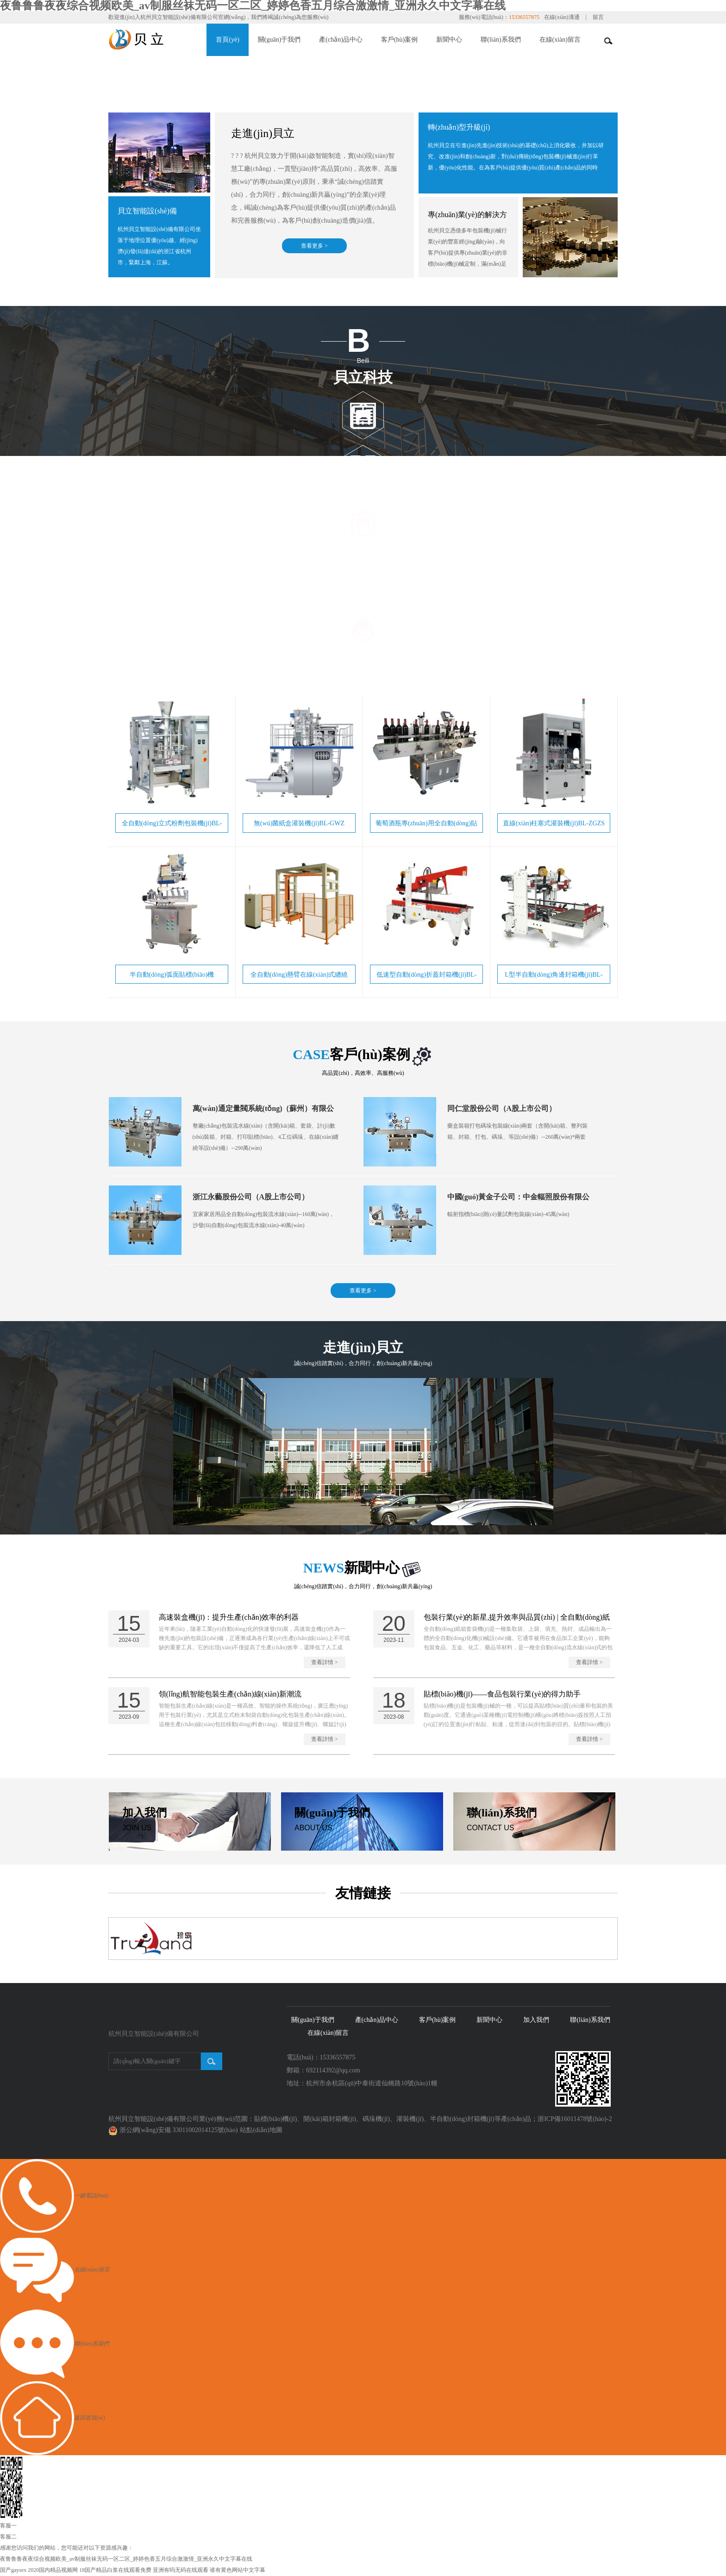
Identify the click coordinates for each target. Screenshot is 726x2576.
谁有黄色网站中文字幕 (237, 2570)
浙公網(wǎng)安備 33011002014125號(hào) (178, 2130)
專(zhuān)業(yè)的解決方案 (467, 221)
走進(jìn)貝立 (262, 133)
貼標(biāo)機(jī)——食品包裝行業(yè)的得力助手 (502, 1694)
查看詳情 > (324, 1662)
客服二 (8, 2537)
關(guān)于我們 (279, 39)
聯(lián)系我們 (500, 39)
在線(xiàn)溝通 (562, 17)
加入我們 (536, 2020)
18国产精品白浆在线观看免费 (115, 2570)
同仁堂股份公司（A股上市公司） (502, 1109)
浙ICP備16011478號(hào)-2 (575, 2119)
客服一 (8, 2526)
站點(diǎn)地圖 (261, 2130)
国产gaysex (13, 2570)
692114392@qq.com (333, 2070)
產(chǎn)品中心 (341, 39)
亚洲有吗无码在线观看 (180, 2570)
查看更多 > (314, 246)
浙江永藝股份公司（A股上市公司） (251, 1197)
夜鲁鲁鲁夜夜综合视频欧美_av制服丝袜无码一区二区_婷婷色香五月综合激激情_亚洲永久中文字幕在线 (126, 2559)
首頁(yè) (227, 39)
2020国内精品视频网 (53, 2570)
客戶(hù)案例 (399, 39)
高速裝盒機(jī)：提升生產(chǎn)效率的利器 (229, 1618)
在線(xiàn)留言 (560, 39)
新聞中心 (449, 39)
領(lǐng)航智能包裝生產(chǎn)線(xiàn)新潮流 (230, 1694)
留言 (598, 17)
